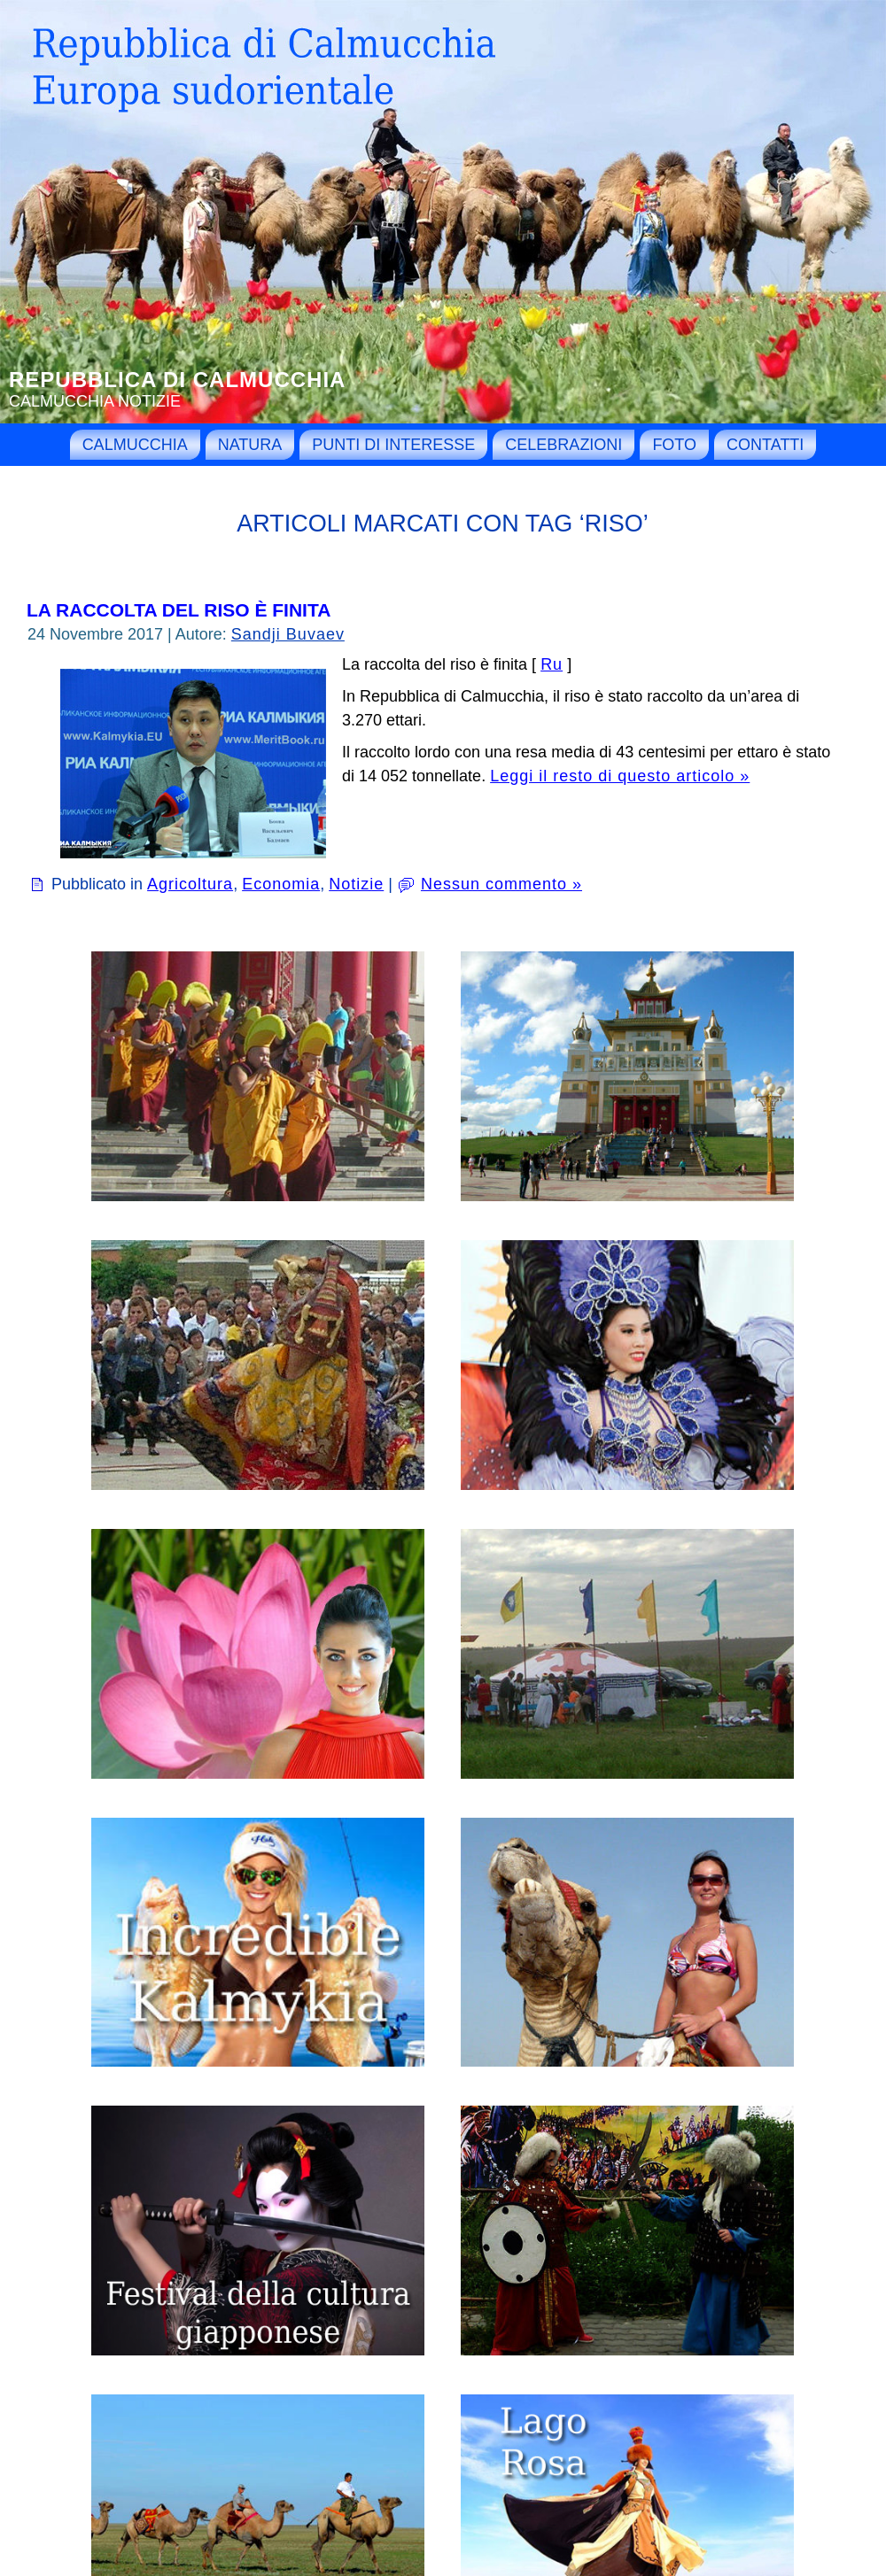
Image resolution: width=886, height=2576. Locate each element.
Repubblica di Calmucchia (177, 380)
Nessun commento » (501, 884)
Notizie (356, 884)
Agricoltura (190, 884)
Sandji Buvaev (288, 634)
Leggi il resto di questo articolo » (620, 776)
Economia (281, 884)
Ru (551, 664)
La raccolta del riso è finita (178, 610)
